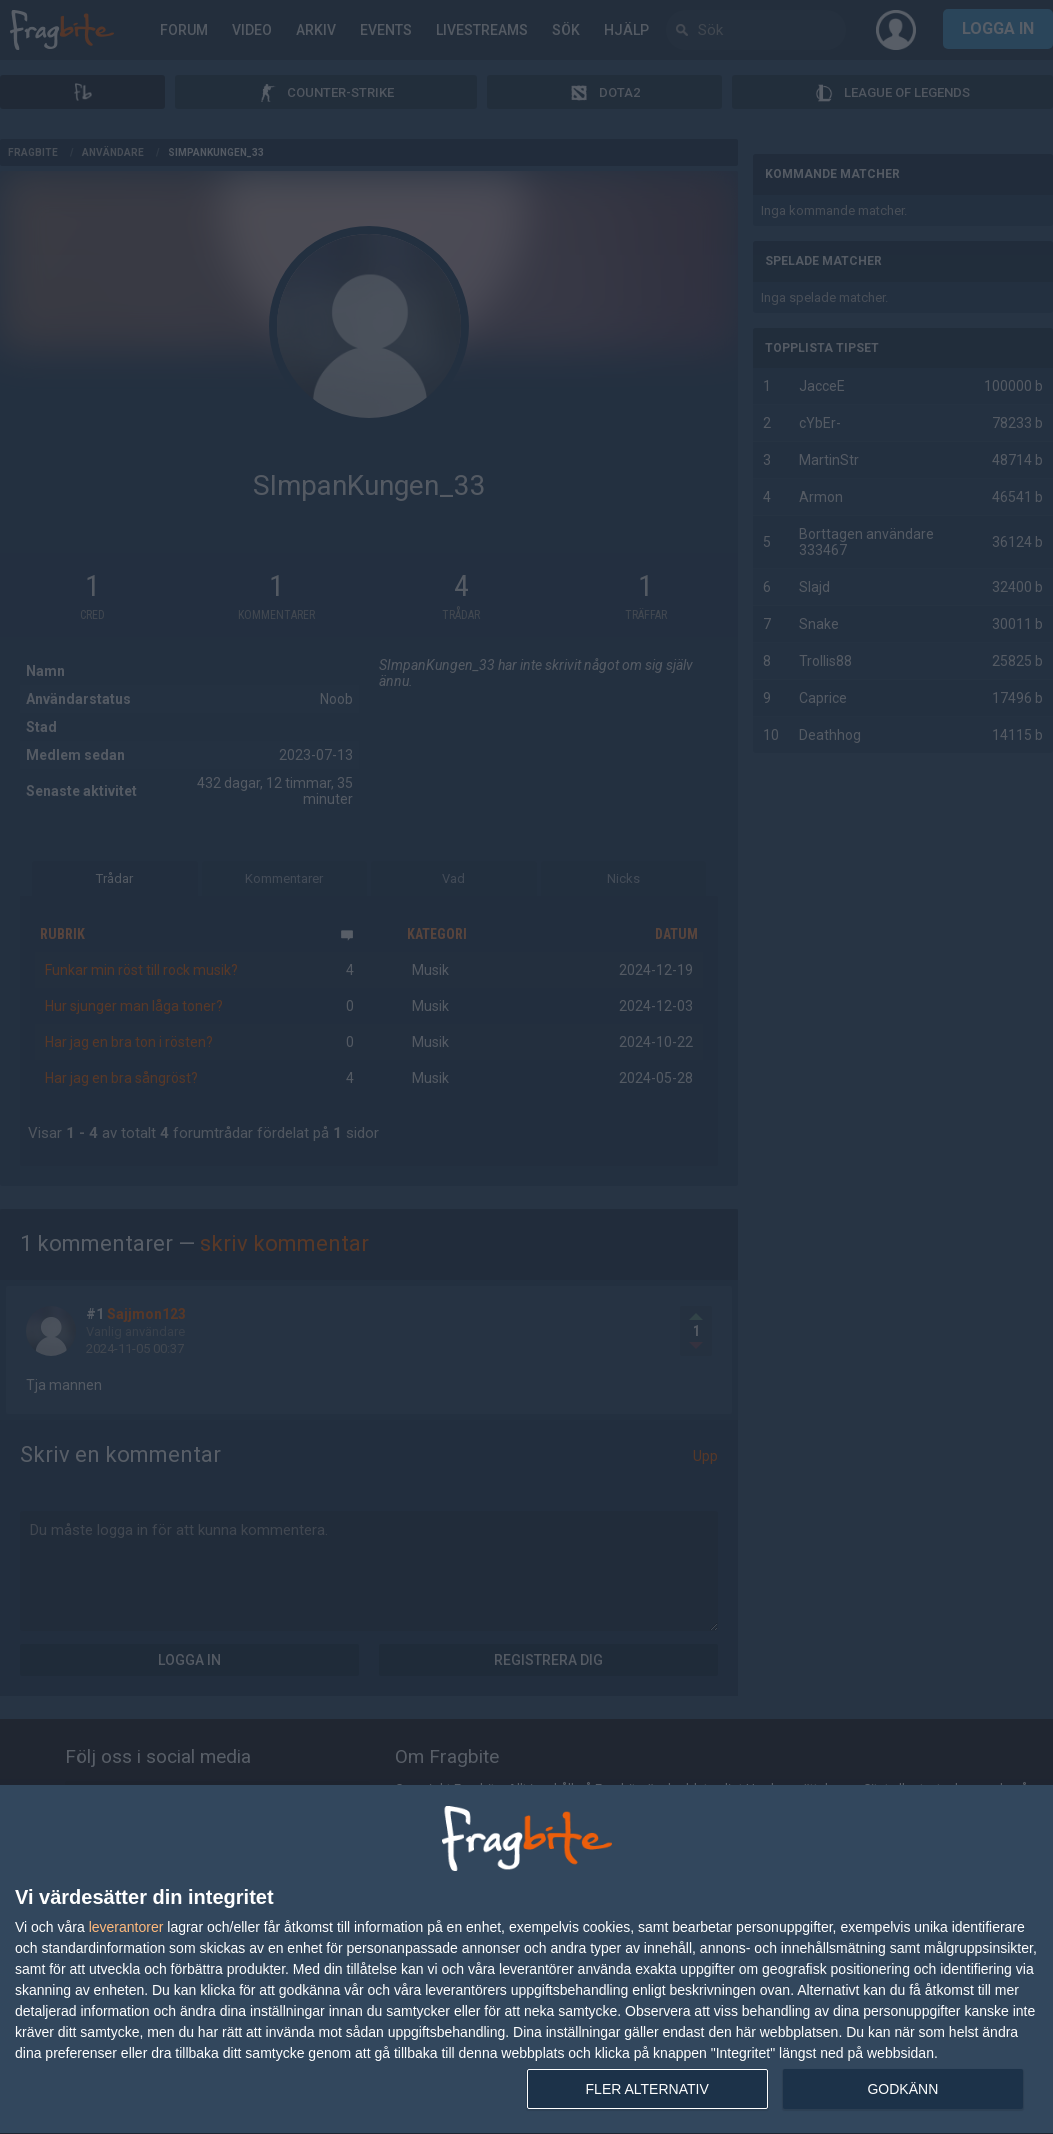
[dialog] (526, 1960)
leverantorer (126, 1927)
